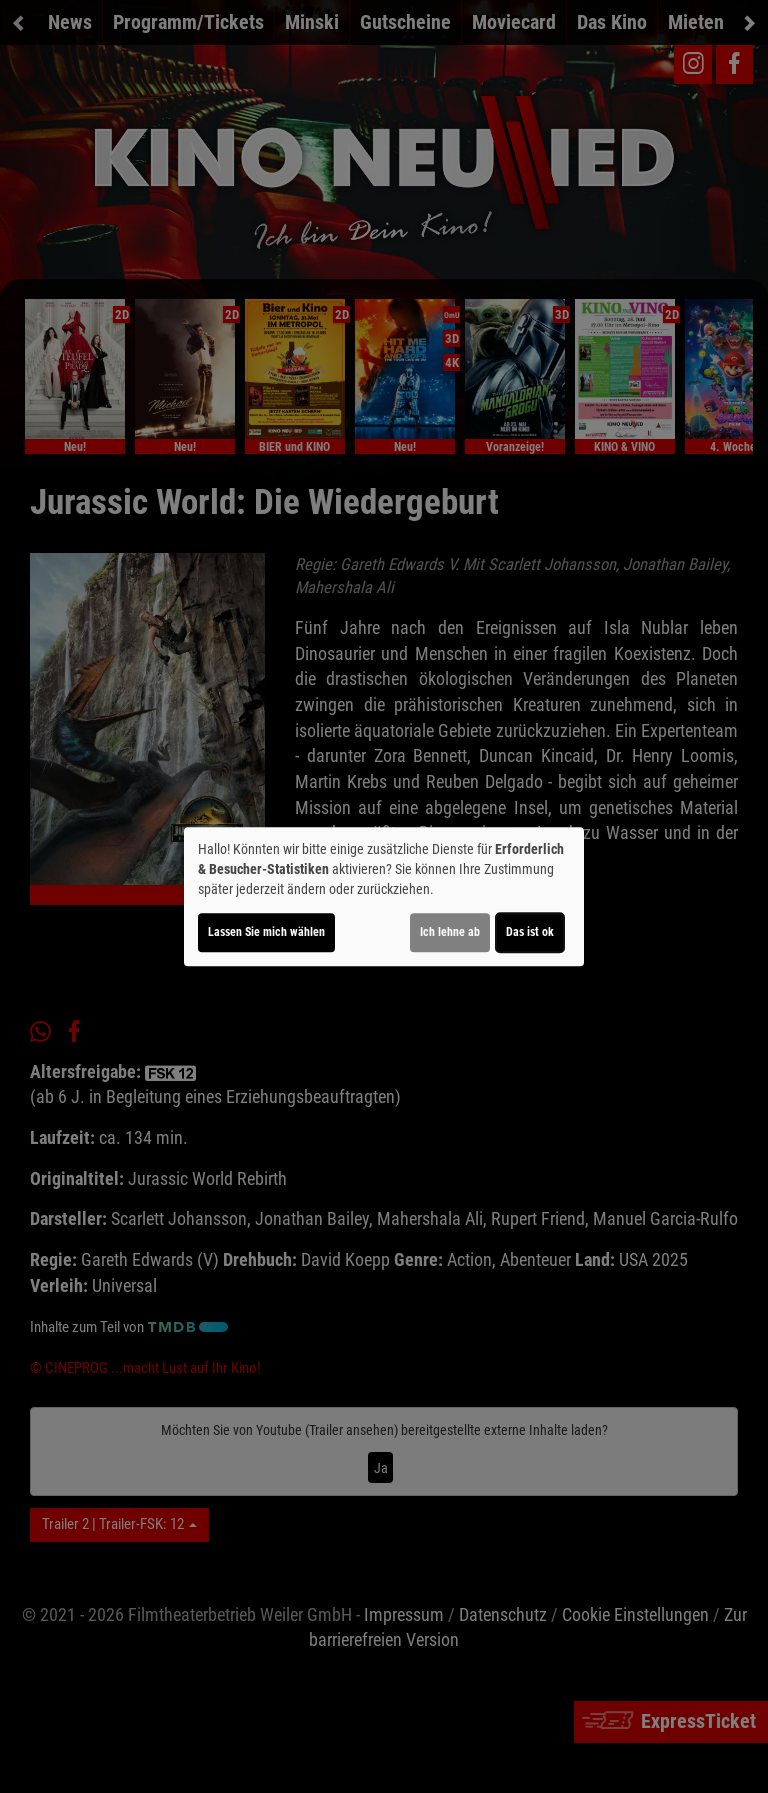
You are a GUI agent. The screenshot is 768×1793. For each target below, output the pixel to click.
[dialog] (384, 897)
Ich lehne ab (450, 932)
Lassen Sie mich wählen (266, 932)
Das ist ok (530, 932)
